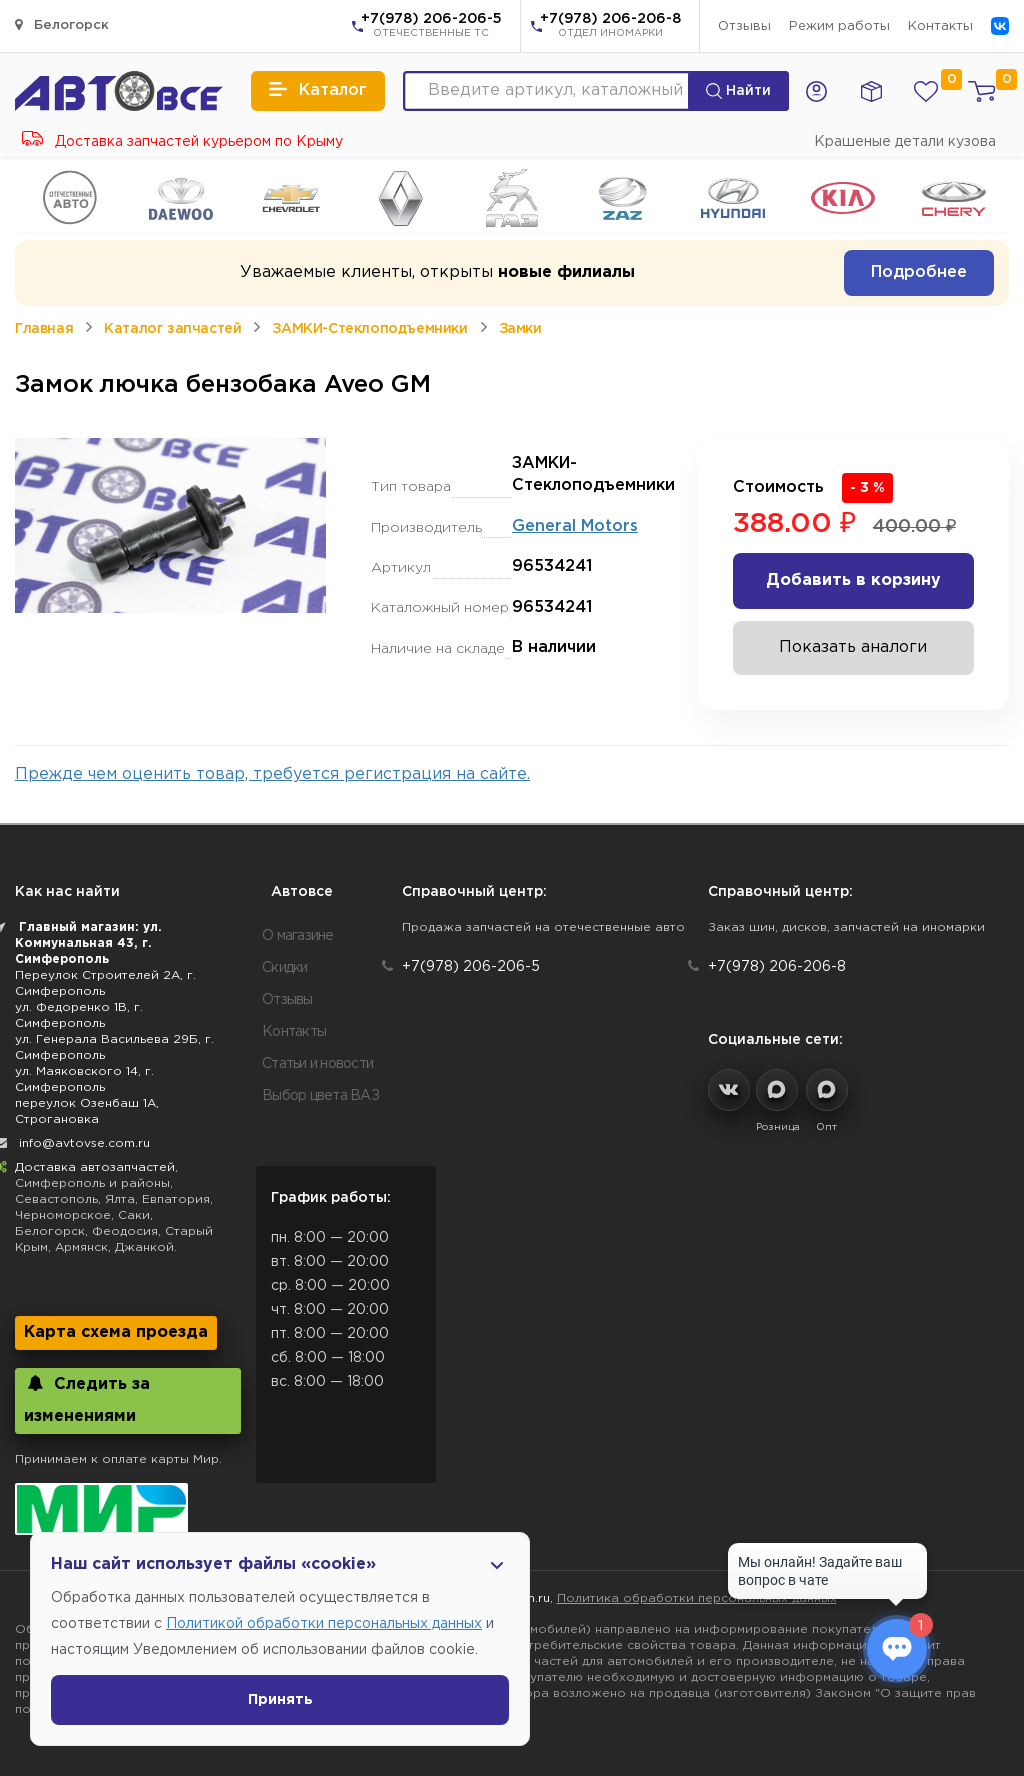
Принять (280, 1700)
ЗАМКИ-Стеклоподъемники (369, 329)
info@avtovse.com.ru (84, 1143)
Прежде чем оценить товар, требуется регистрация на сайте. (272, 774)
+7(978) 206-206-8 (610, 27)
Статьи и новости (317, 1064)
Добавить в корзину (853, 580)
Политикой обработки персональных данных (324, 1624)
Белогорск (62, 24)
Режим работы (839, 26)
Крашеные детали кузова (905, 142)
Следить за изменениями (87, 1399)
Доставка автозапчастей (95, 1167)
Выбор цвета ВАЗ (320, 1096)
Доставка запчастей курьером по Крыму (182, 142)
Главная (44, 329)
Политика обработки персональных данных (697, 1598)
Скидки (285, 968)
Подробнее (919, 272)
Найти (738, 91)
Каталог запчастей (172, 329)
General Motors (575, 526)
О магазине (298, 936)
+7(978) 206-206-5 (431, 27)
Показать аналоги (853, 647)
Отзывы (744, 26)
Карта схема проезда (116, 1332)
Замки (520, 329)
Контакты (940, 26)
